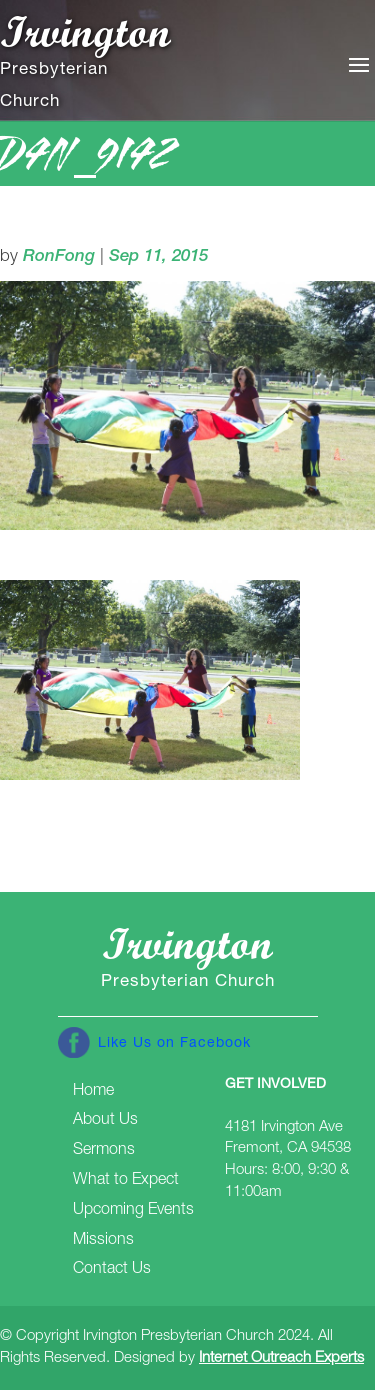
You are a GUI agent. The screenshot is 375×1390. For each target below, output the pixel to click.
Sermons (104, 1151)
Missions (103, 1241)
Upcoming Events (133, 1211)
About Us (105, 1121)
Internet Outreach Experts (281, 1358)
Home (93, 1092)
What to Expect (126, 1181)
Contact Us (112, 1270)
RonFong (59, 257)
